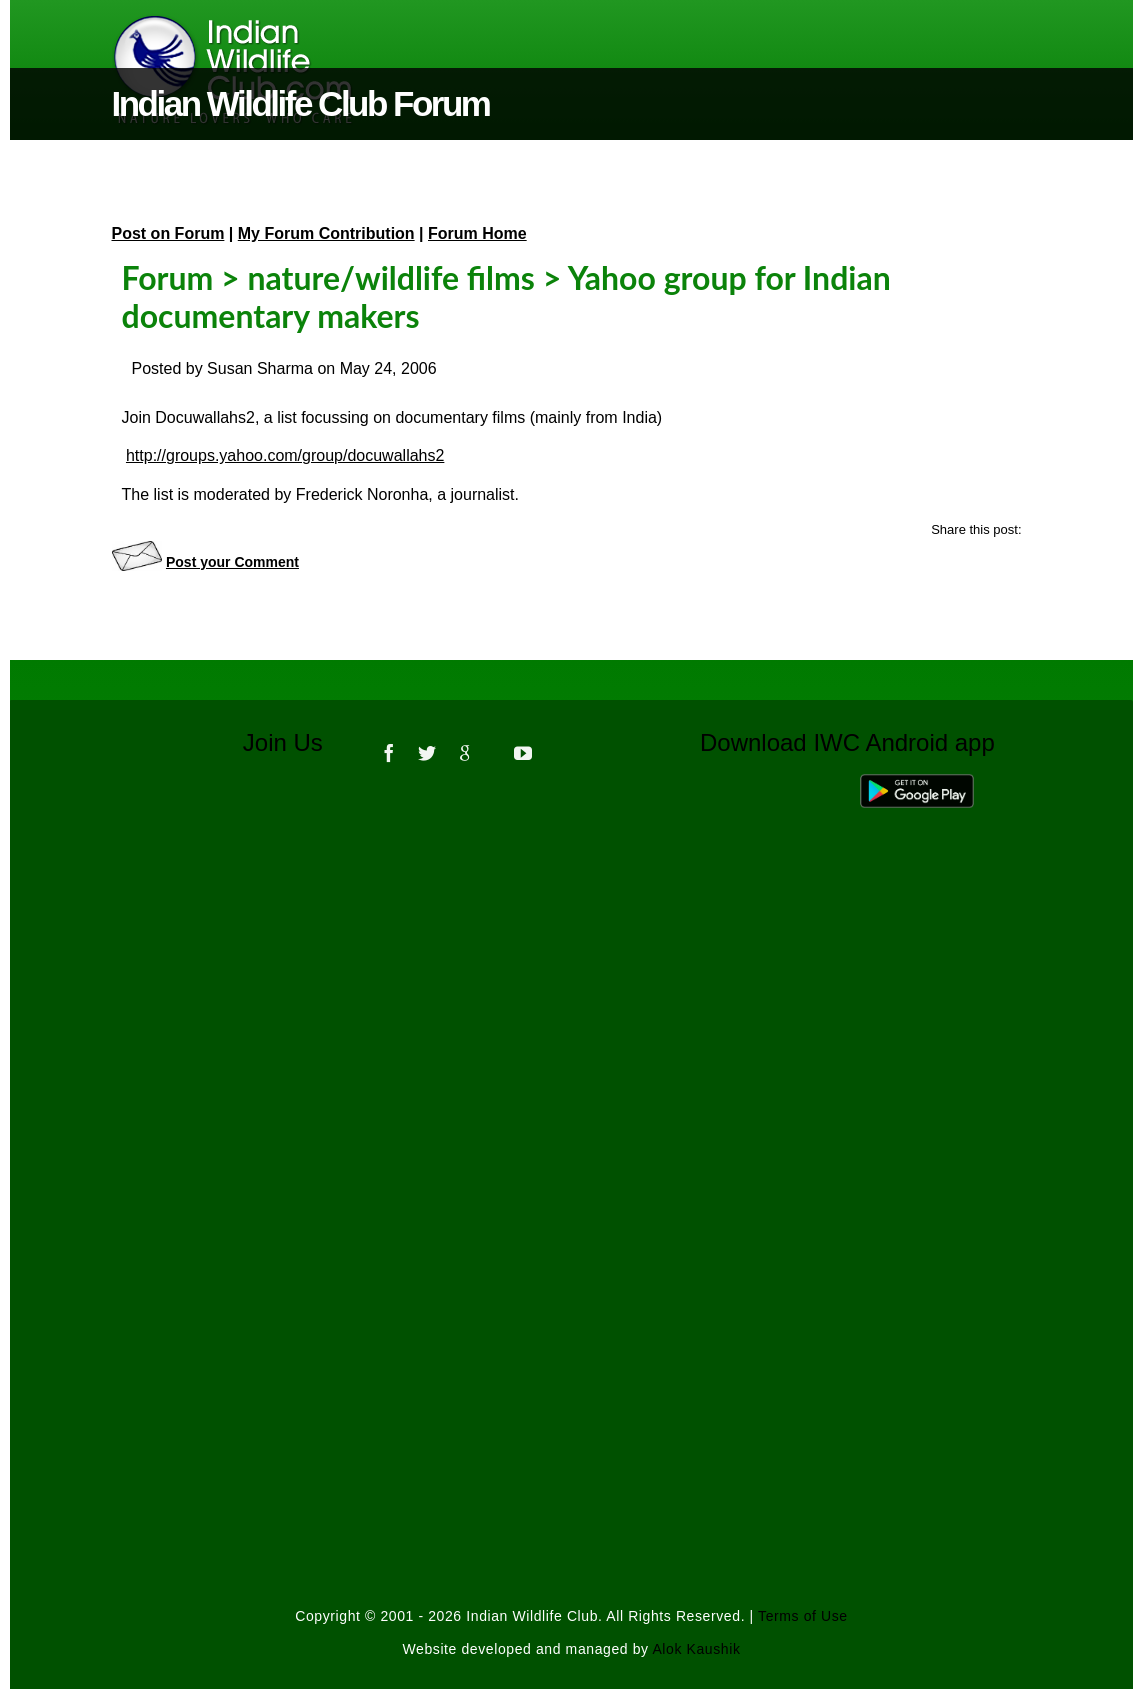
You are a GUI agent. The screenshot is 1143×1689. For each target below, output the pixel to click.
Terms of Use (803, 1616)
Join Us (296, 742)
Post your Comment (232, 562)
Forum (168, 277)
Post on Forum (168, 233)
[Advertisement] (572, 1054)
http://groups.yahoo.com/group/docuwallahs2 (285, 455)
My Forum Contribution (326, 233)
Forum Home (477, 233)
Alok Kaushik (696, 1649)
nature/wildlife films (390, 277)
